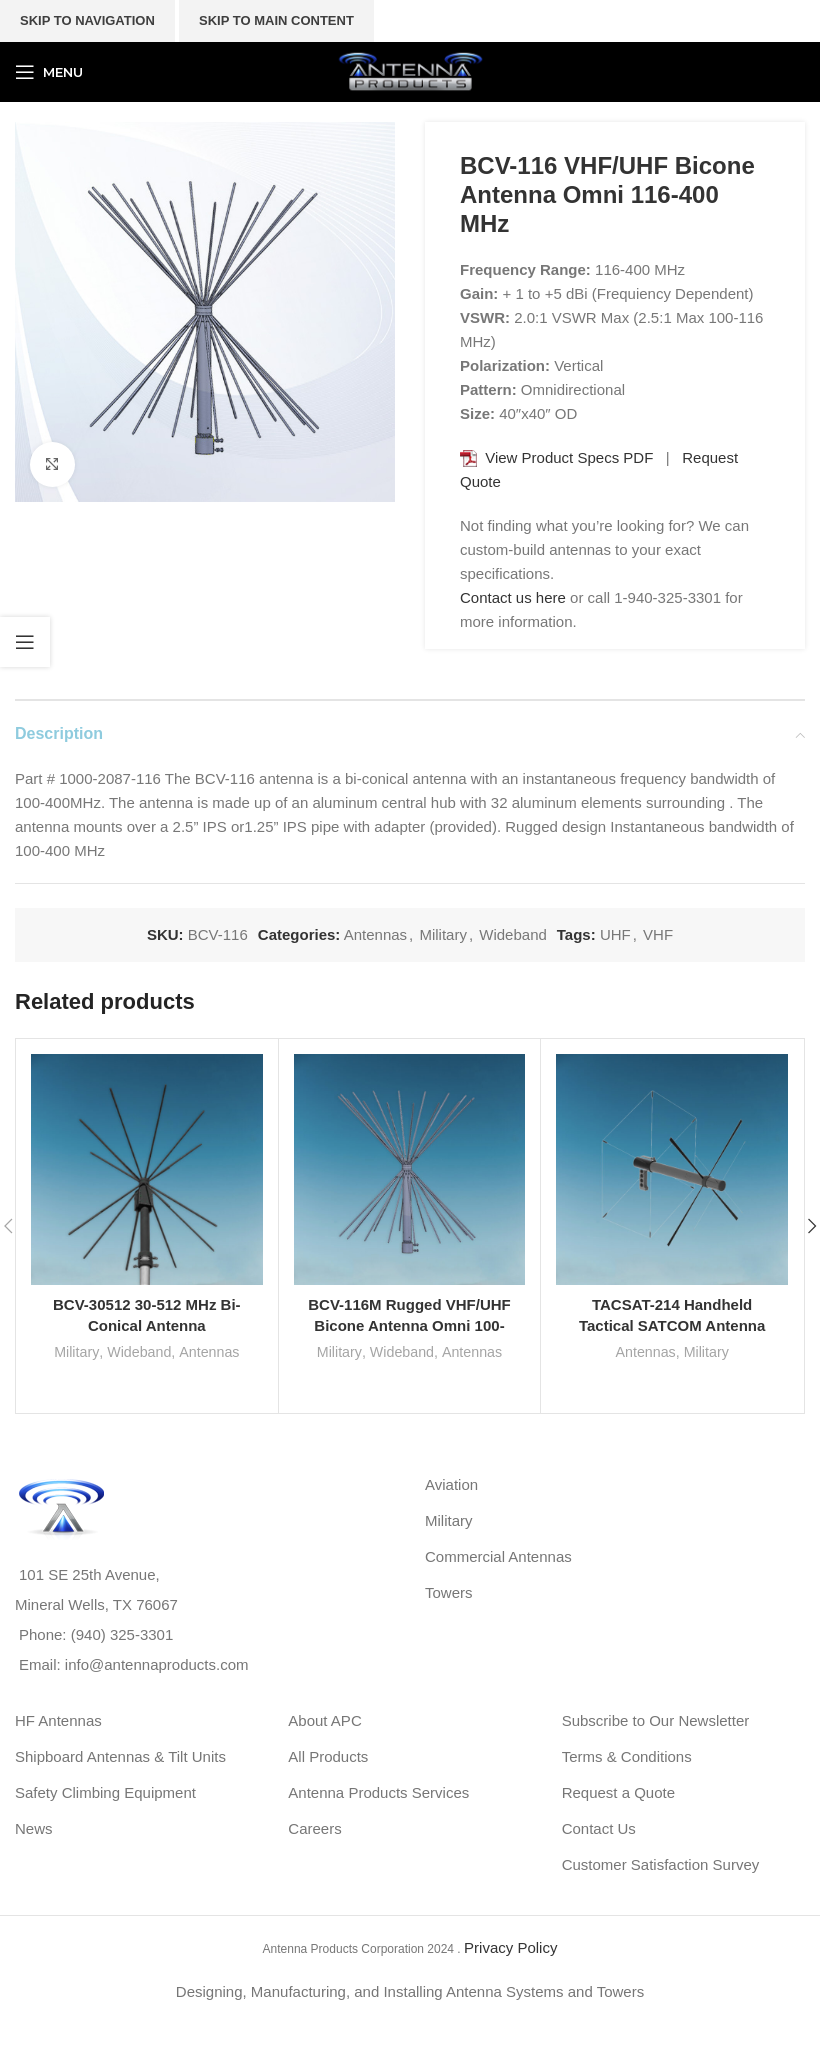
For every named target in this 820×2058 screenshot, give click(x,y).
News (34, 1828)
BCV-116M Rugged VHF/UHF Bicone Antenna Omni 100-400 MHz (409, 1325)
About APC (324, 1720)
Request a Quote (618, 1792)
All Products (328, 1756)
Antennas (375, 934)
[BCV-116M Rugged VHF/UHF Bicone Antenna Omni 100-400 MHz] (410, 1170)
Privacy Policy (510, 1947)
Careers (314, 1828)
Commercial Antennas (498, 1556)
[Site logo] (410, 70)
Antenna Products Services (378, 1792)
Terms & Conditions (627, 1756)
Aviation (451, 1484)
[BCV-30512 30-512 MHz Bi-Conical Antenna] (147, 1170)
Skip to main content (276, 20)
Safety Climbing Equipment (105, 1792)
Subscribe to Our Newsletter (656, 1720)
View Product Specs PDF (569, 457)
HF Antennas (58, 1720)
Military (443, 934)
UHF (615, 934)
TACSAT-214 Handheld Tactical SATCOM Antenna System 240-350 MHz (672, 1325)
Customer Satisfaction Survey (661, 1864)
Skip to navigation (87, 20)
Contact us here (513, 597)
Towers (449, 1592)
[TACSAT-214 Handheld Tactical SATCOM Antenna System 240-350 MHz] (672, 1170)
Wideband (513, 934)
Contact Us (599, 1828)
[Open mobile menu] (49, 72)
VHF (658, 934)
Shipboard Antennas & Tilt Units (120, 1756)
